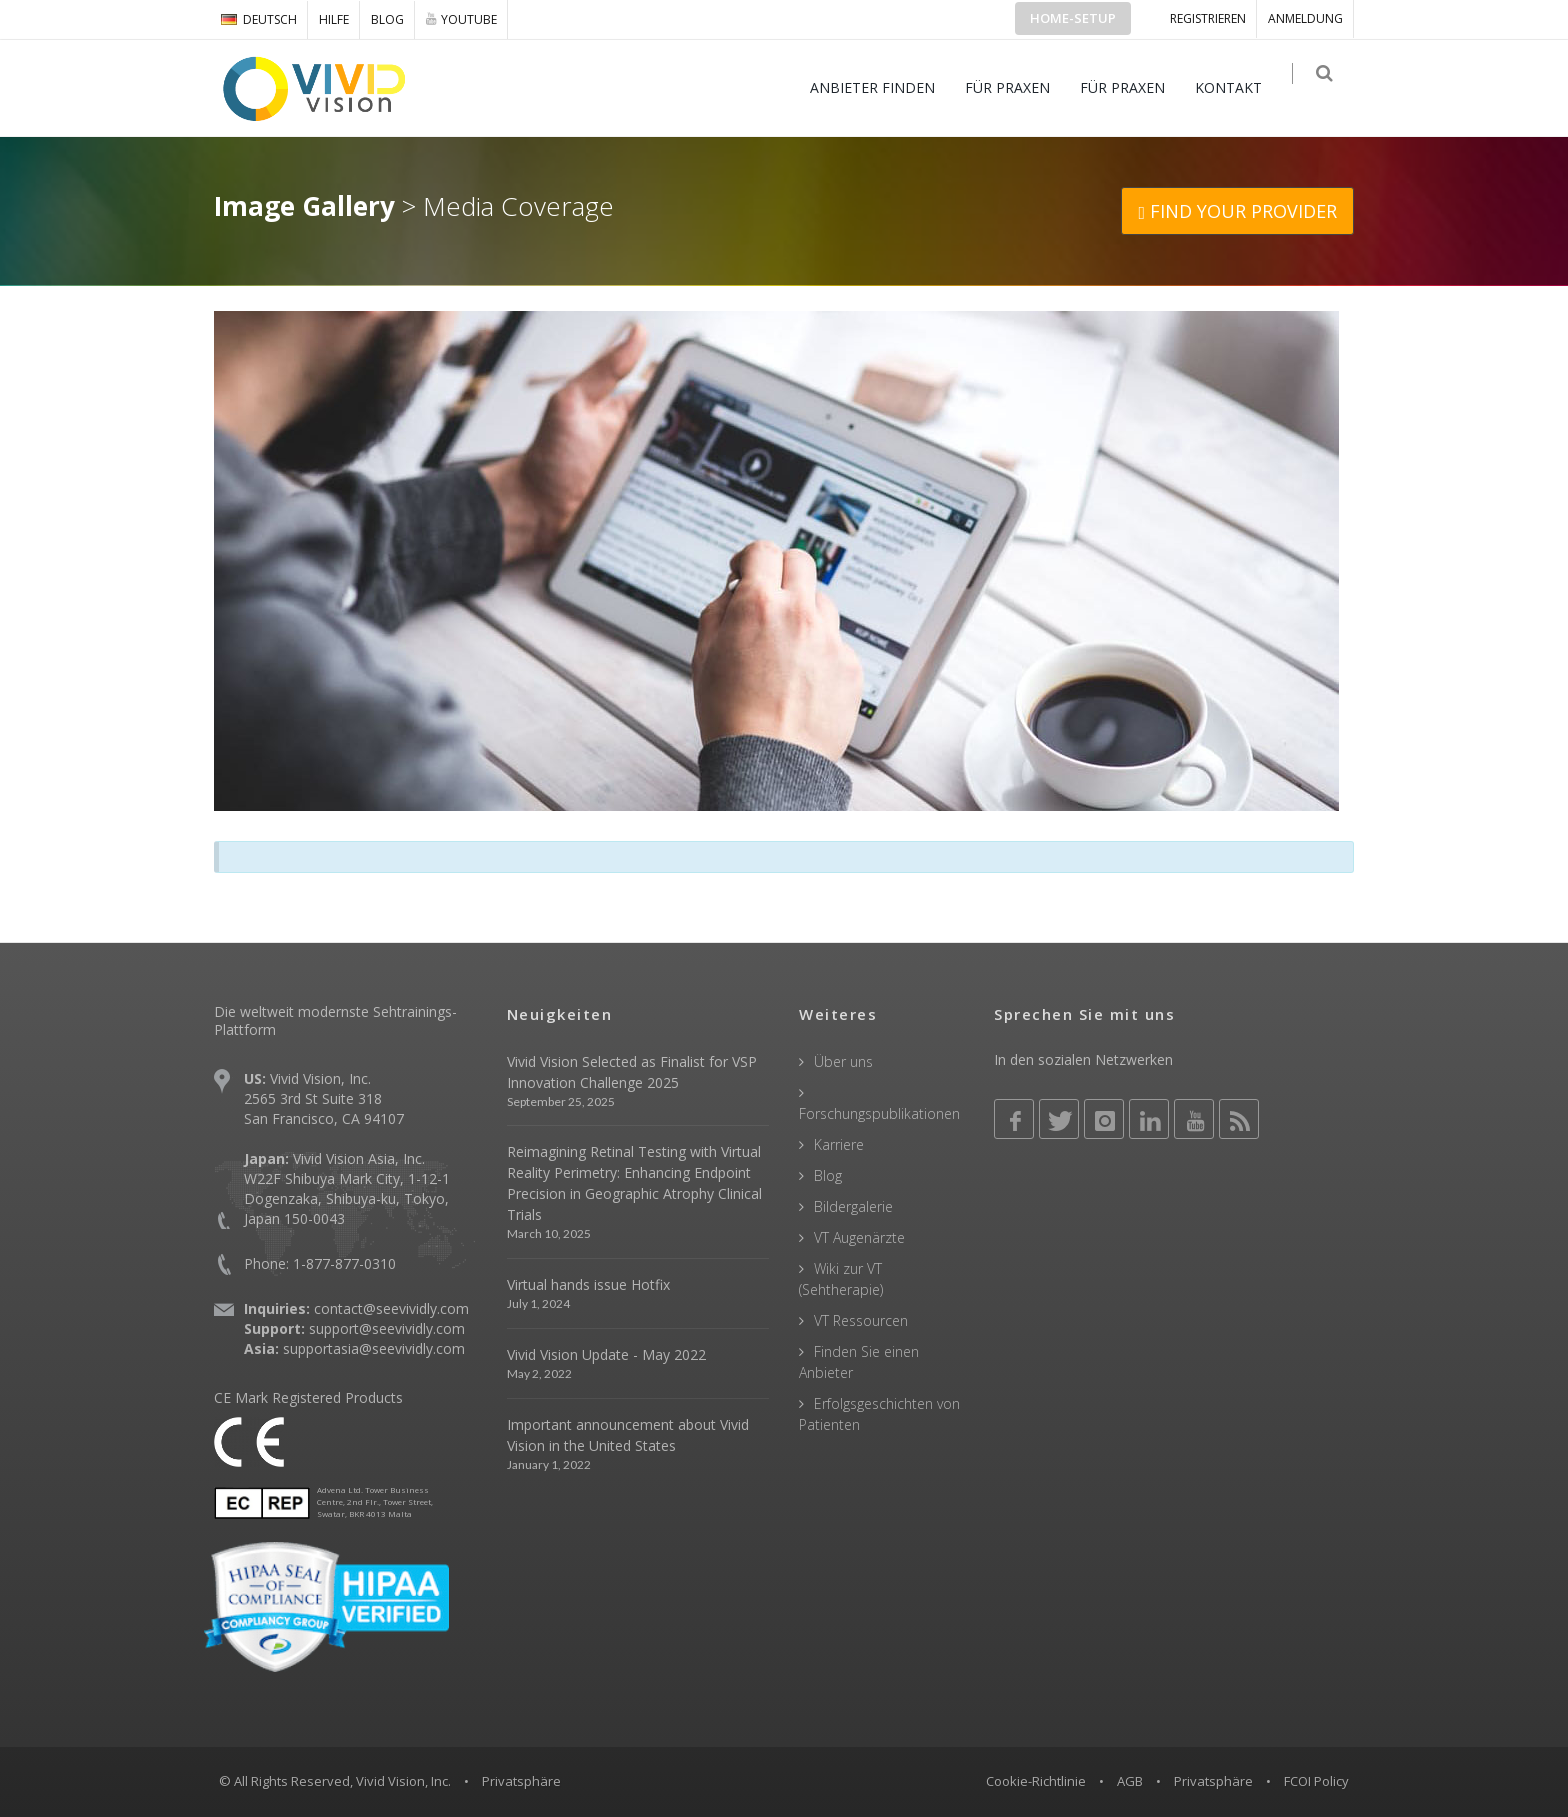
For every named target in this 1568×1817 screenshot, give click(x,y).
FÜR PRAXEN (1017, 87)
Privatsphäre (1213, 1781)
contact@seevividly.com (391, 1308)
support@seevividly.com (387, 1328)
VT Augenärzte (859, 1237)
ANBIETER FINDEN (882, 87)
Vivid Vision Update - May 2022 (606, 1354)
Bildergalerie (853, 1206)
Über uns (843, 1061)
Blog (387, 19)
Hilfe (334, 19)
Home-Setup (1073, 18)
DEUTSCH (259, 19)
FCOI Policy (1316, 1781)
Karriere (839, 1144)
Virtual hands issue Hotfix (588, 1284)
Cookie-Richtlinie (1036, 1781)
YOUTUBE (461, 19)
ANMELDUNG (1305, 18)
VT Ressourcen (861, 1320)
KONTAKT (1238, 87)
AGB (1130, 1781)
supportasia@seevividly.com (374, 1348)
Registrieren (1208, 18)
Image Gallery (304, 206)
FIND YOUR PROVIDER (1237, 211)
